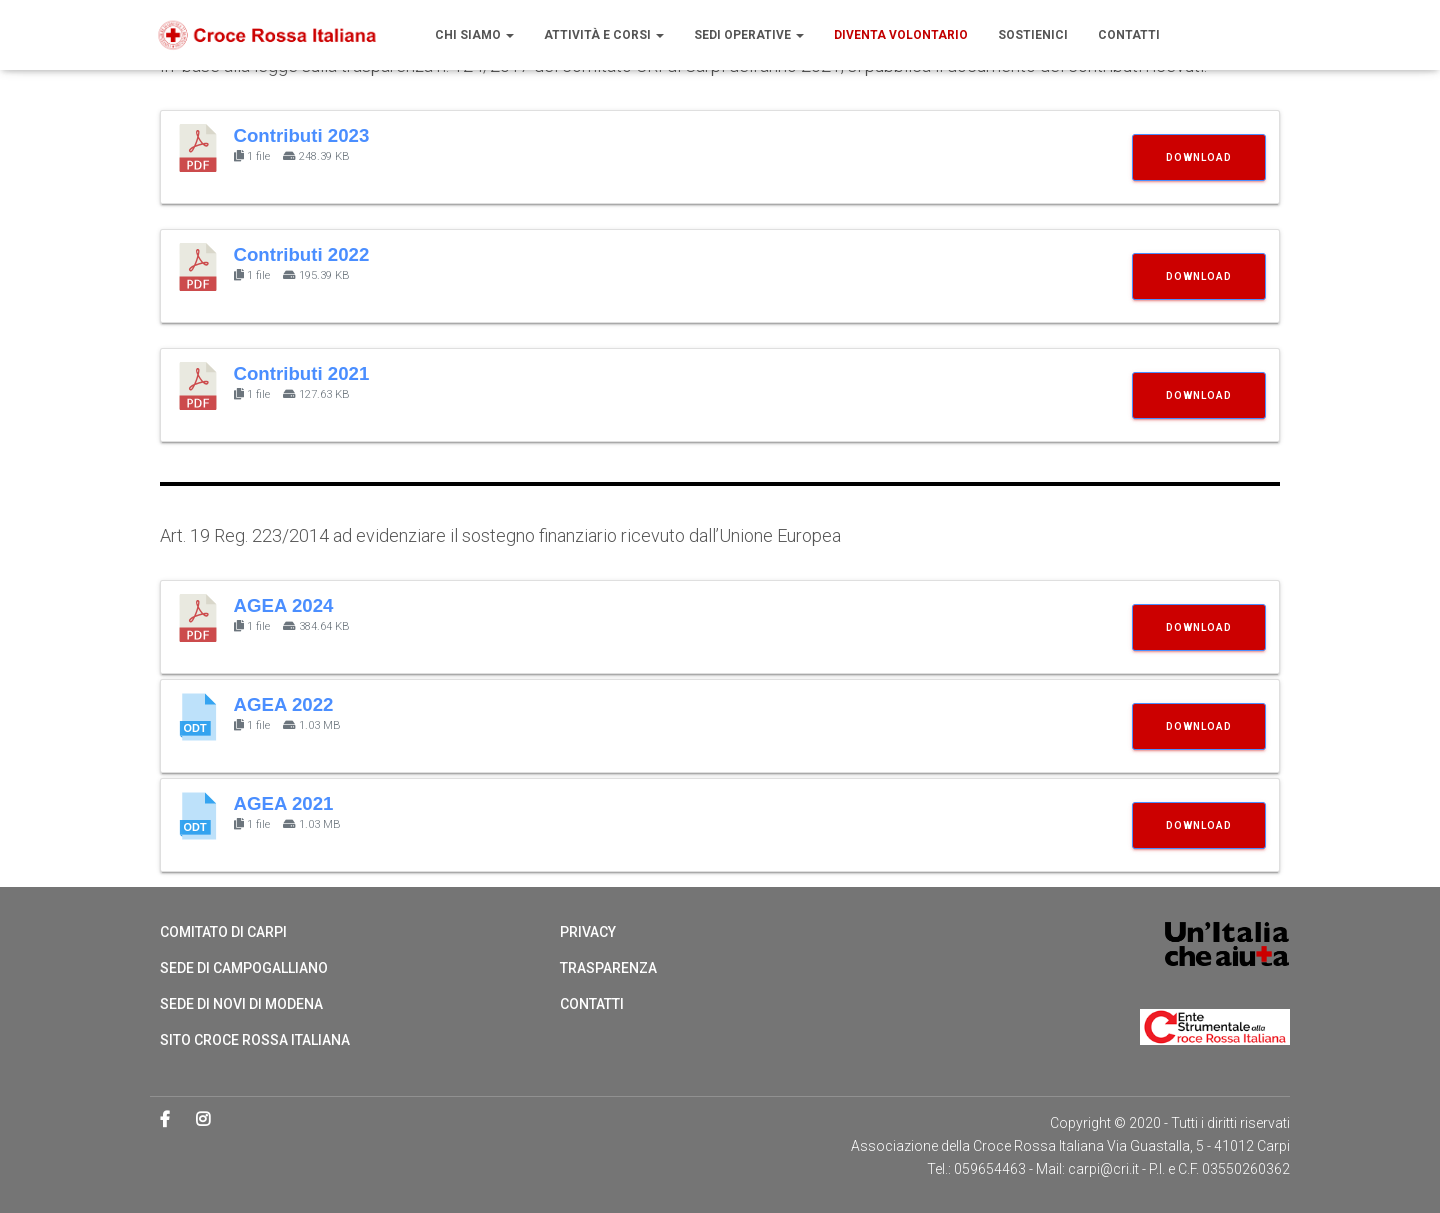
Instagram (204, 1120)
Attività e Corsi (604, 35)
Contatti (1129, 35)
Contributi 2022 (302, 254)
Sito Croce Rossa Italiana (255, 1040)
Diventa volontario (901, 35)
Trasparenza (608, 968)
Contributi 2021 (302, 373)
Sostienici (1033, 35)
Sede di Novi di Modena (241, 1004)
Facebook (166, 1120)
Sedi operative (749, 35)
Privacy (588, 932)
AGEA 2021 (284, 803)
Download (1199, 157)
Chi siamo (474, 35)
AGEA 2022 (284, 704)
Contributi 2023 (302, 135)
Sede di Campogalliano (244, 968)
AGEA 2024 (284, 605)
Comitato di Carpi (223, 932)
